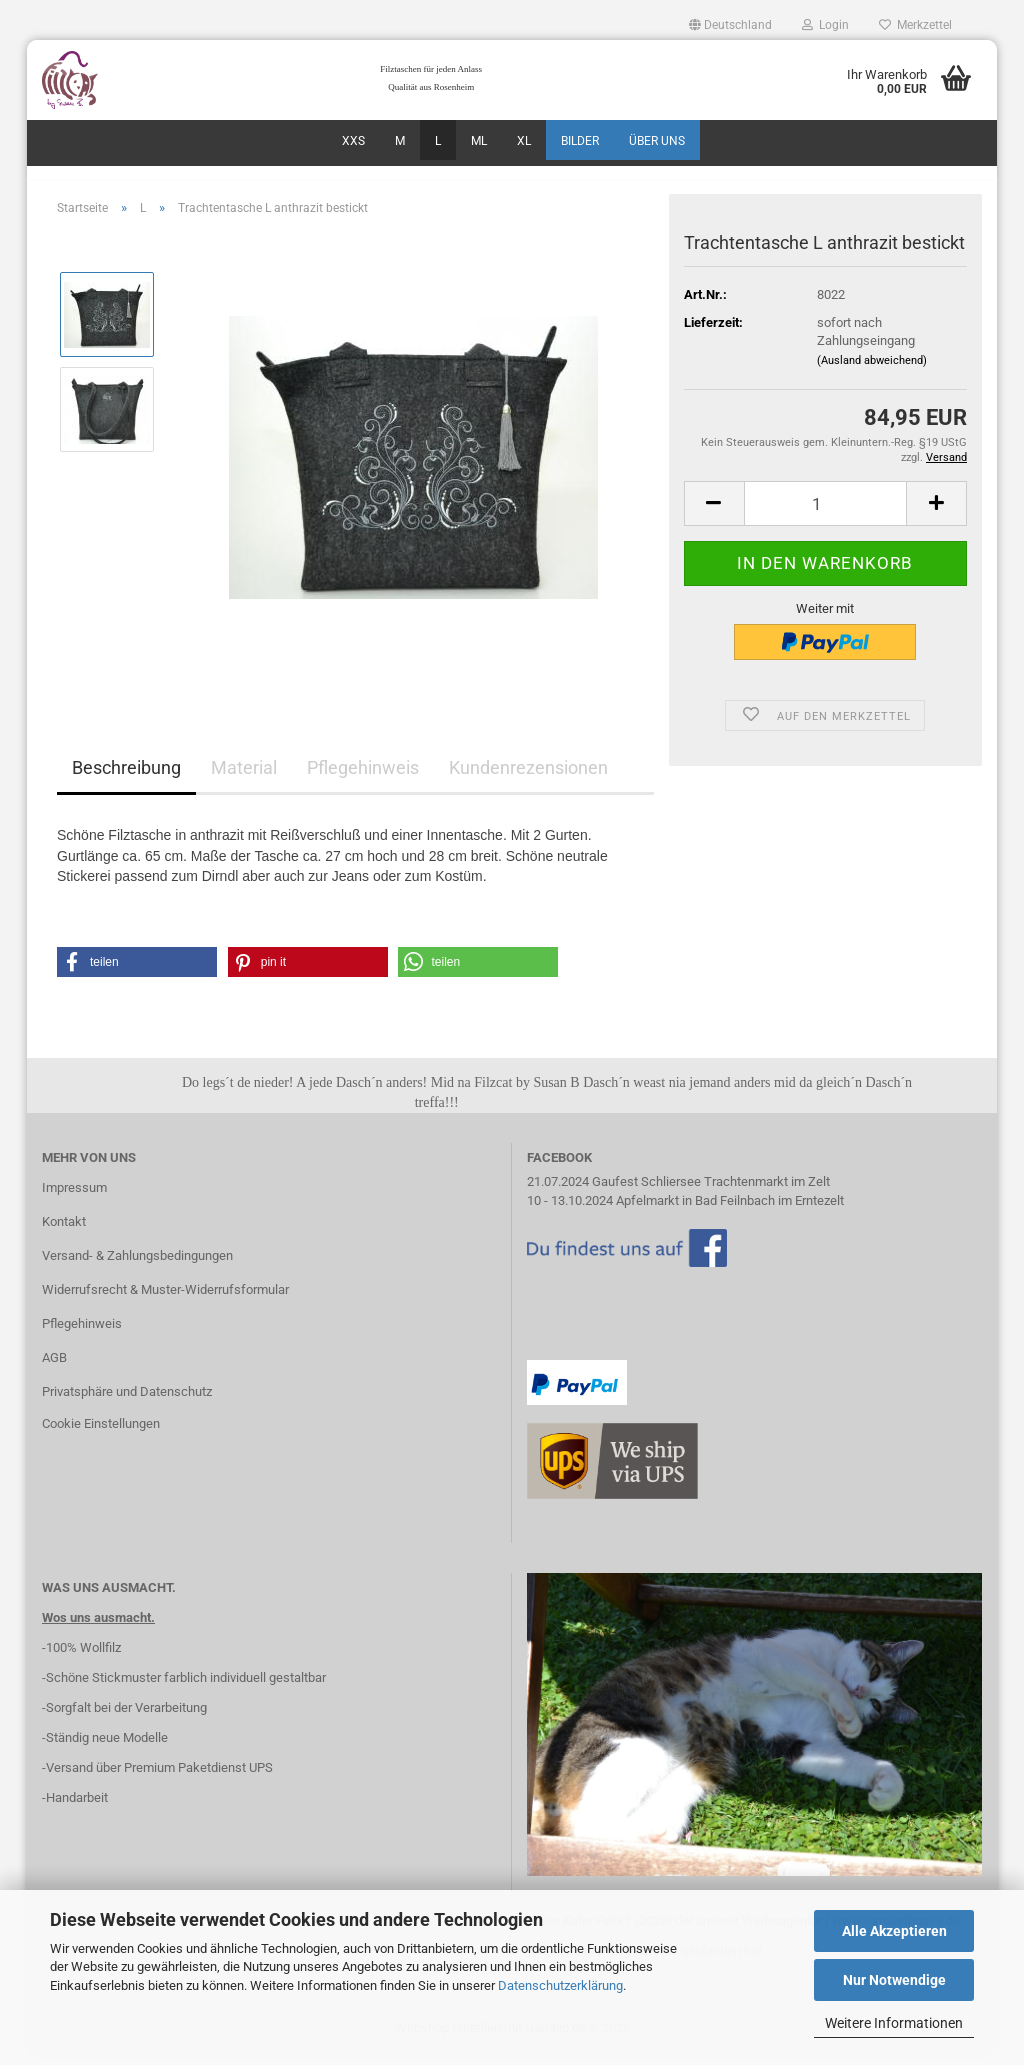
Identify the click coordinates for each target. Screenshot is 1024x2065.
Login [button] (825, 25)
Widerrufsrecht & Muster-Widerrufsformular (165, 1300)
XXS (353, 141)
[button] (730, 25)
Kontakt (64, 1232)
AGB (54, 1368)
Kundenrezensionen (528, 779)
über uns (657, 141)
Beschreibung (126, 779)
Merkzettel (915, 25)
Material (244, 779)
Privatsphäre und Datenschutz (127, 1402)
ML (479, 141)
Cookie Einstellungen (101, 1434)
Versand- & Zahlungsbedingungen (137, 1266)
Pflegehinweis (363, 779)
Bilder (580, 141)
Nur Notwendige (894, 1980)
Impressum (74, 1199)
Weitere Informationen (894, 2023)
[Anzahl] (825, 514)
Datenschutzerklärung (560, 1985)
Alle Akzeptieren (894, 1931)
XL (524, 141)
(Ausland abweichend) (872, 371)
